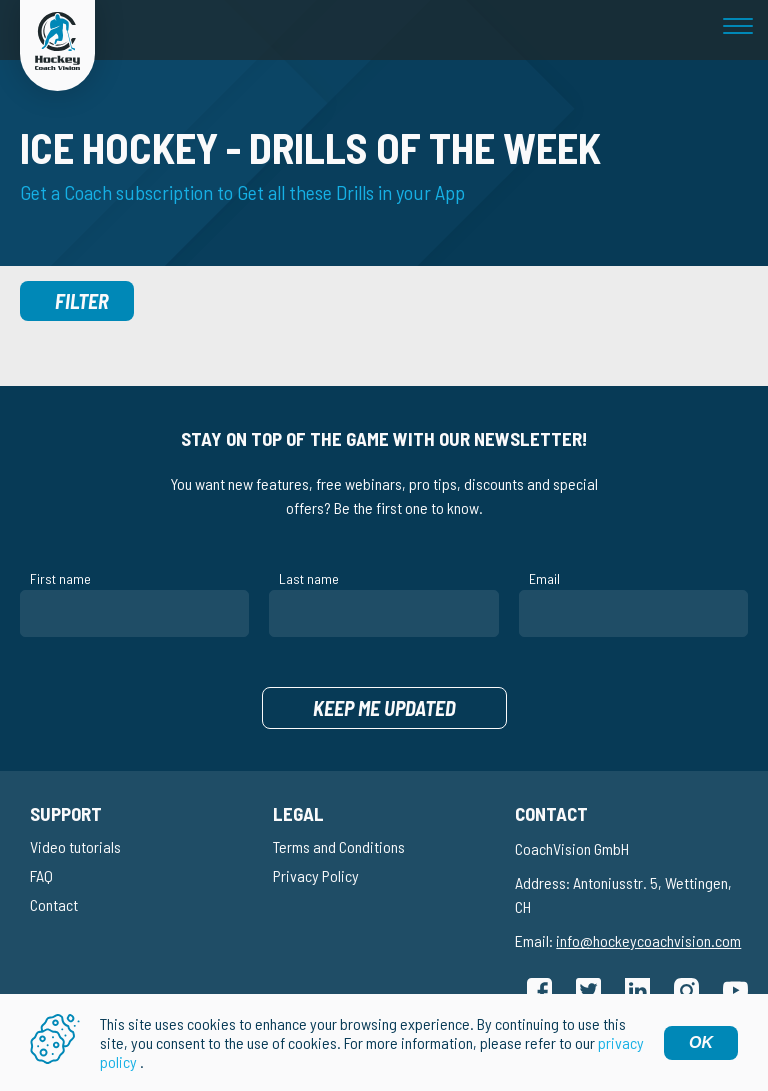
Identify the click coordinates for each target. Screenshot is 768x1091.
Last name (309, 578)
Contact (54, 904)
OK (701, 1042)
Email (544, 578)
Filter (82, 301)
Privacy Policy (316, 875)
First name (60, 578)
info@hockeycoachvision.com (648, 940)
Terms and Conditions (339, 846)
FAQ (41, 875)
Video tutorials (75, 846)
